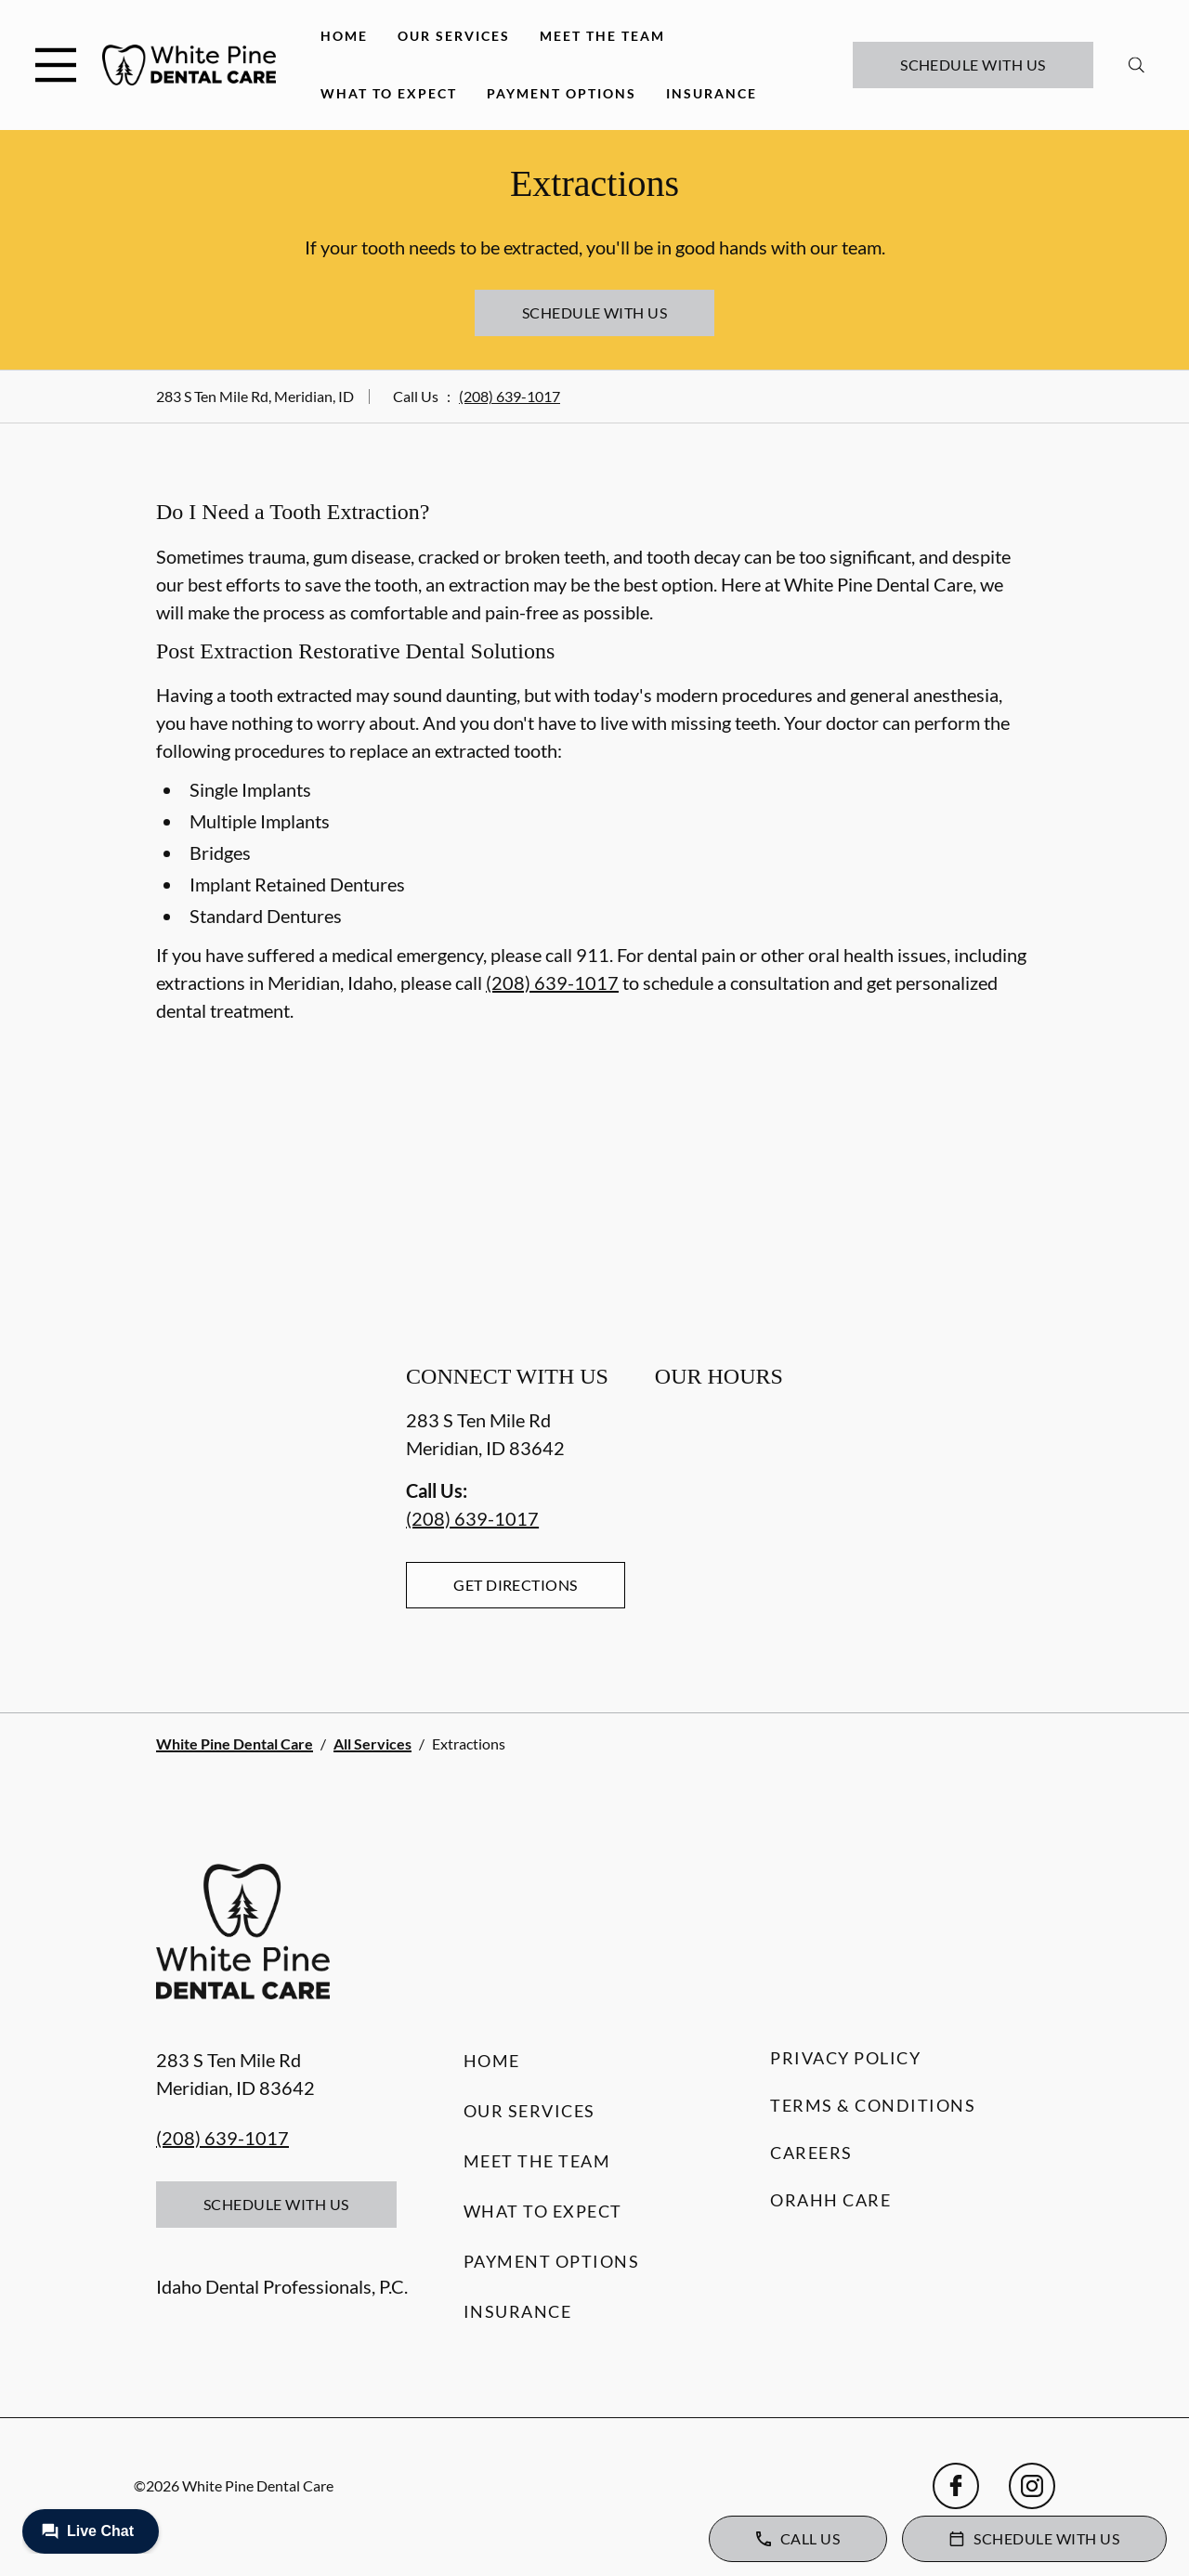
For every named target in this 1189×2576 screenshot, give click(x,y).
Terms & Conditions (872, 2105)
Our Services (454, 36)
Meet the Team (602, 36)
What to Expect (388, 93)
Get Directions (515, 1585)
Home (344, 36)
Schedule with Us (973, 64)
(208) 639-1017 (509, 396)
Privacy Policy (845, 2058)
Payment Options (561, 93)
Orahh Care (830, 2200)
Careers (811, 2152)
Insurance (711, 93)
